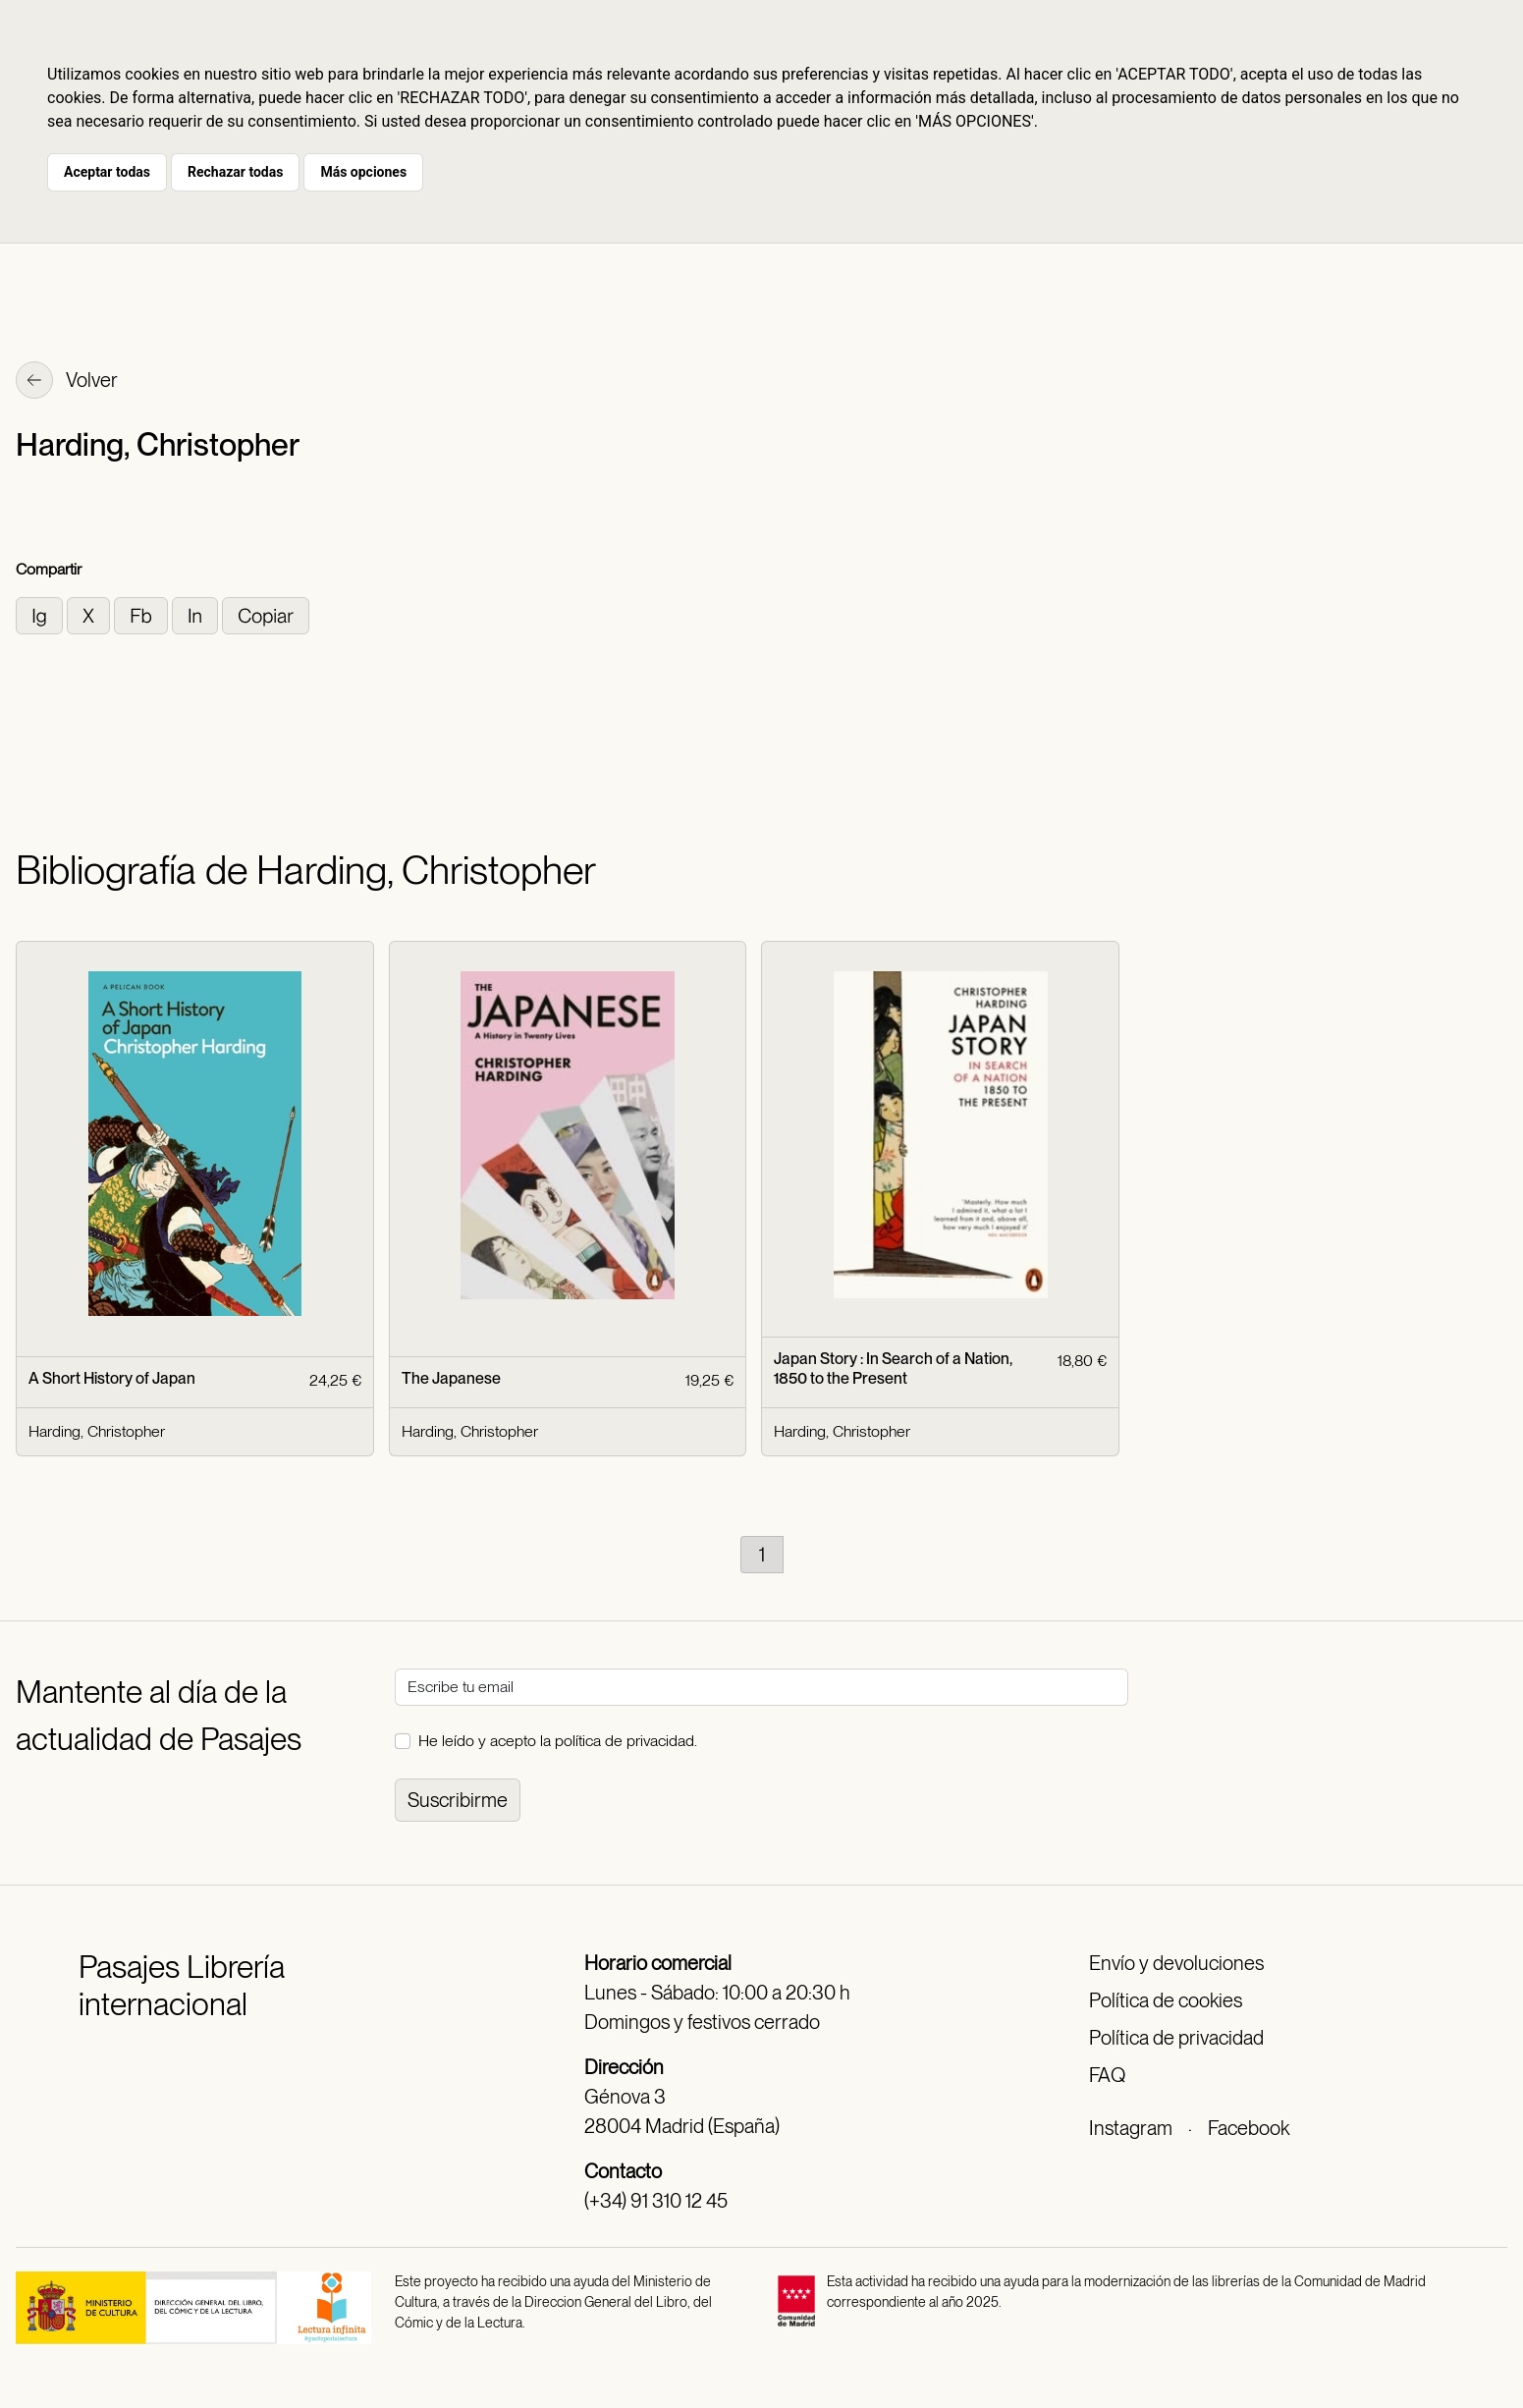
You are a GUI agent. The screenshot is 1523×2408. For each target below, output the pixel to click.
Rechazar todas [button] (235, 172)
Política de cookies (1165, 2000)
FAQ (1107, 2075)
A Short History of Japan (111, 1378)
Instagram (1130, 2128)
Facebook (1248, 2128)
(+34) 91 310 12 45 (656, 2201)
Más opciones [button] (363, 172)
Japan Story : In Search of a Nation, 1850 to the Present (893, 1368)
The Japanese (451, 1378)
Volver (67, 382)
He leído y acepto (557, 1740)
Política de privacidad (1176, 2038)
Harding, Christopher (96, 1431)
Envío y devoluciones (1176, 1963)
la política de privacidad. (618, 1740)
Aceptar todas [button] (107, 172)
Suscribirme (458, 1800)
